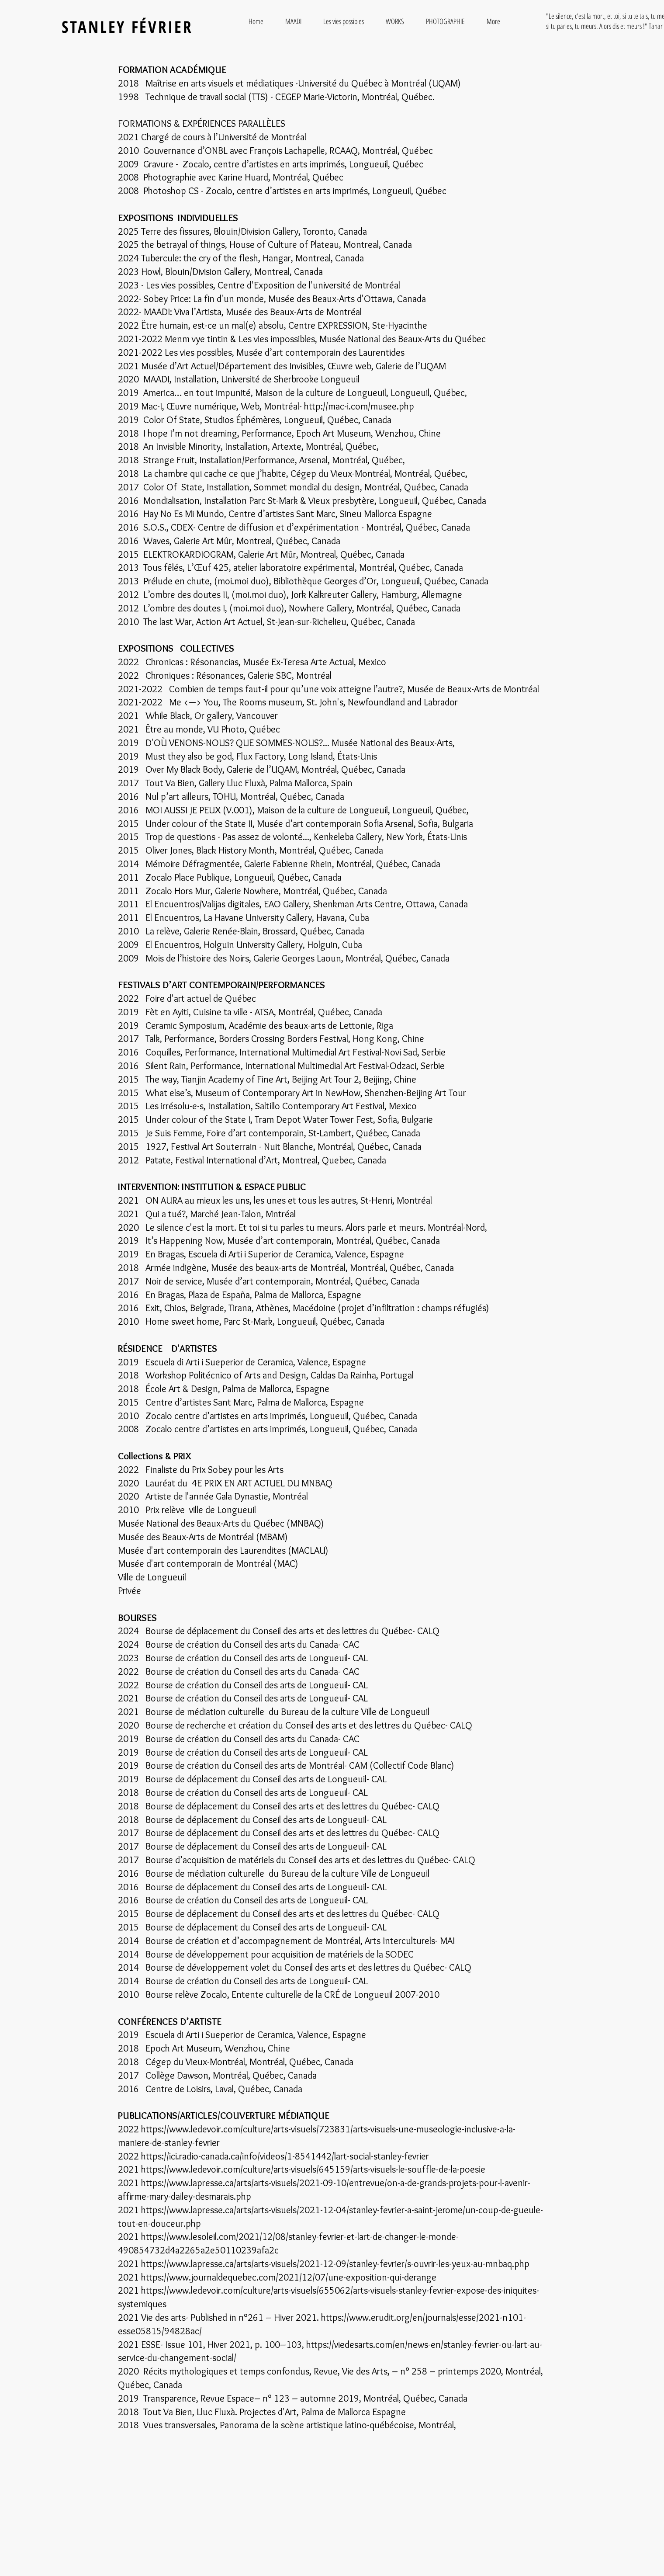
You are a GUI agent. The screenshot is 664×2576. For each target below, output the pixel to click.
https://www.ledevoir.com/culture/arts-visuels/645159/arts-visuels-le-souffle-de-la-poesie (313, 2169)
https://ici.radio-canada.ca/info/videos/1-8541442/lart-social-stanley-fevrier (285, 2156)
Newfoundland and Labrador (403, 702)
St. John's (325, 702)
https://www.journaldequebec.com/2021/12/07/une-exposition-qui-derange (288, 2277)
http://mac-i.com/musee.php (359, 406)
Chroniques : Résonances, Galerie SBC (218, 675)
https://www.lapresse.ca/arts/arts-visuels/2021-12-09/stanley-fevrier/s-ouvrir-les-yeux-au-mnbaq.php (335, 2264)
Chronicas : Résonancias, (194, 662)
